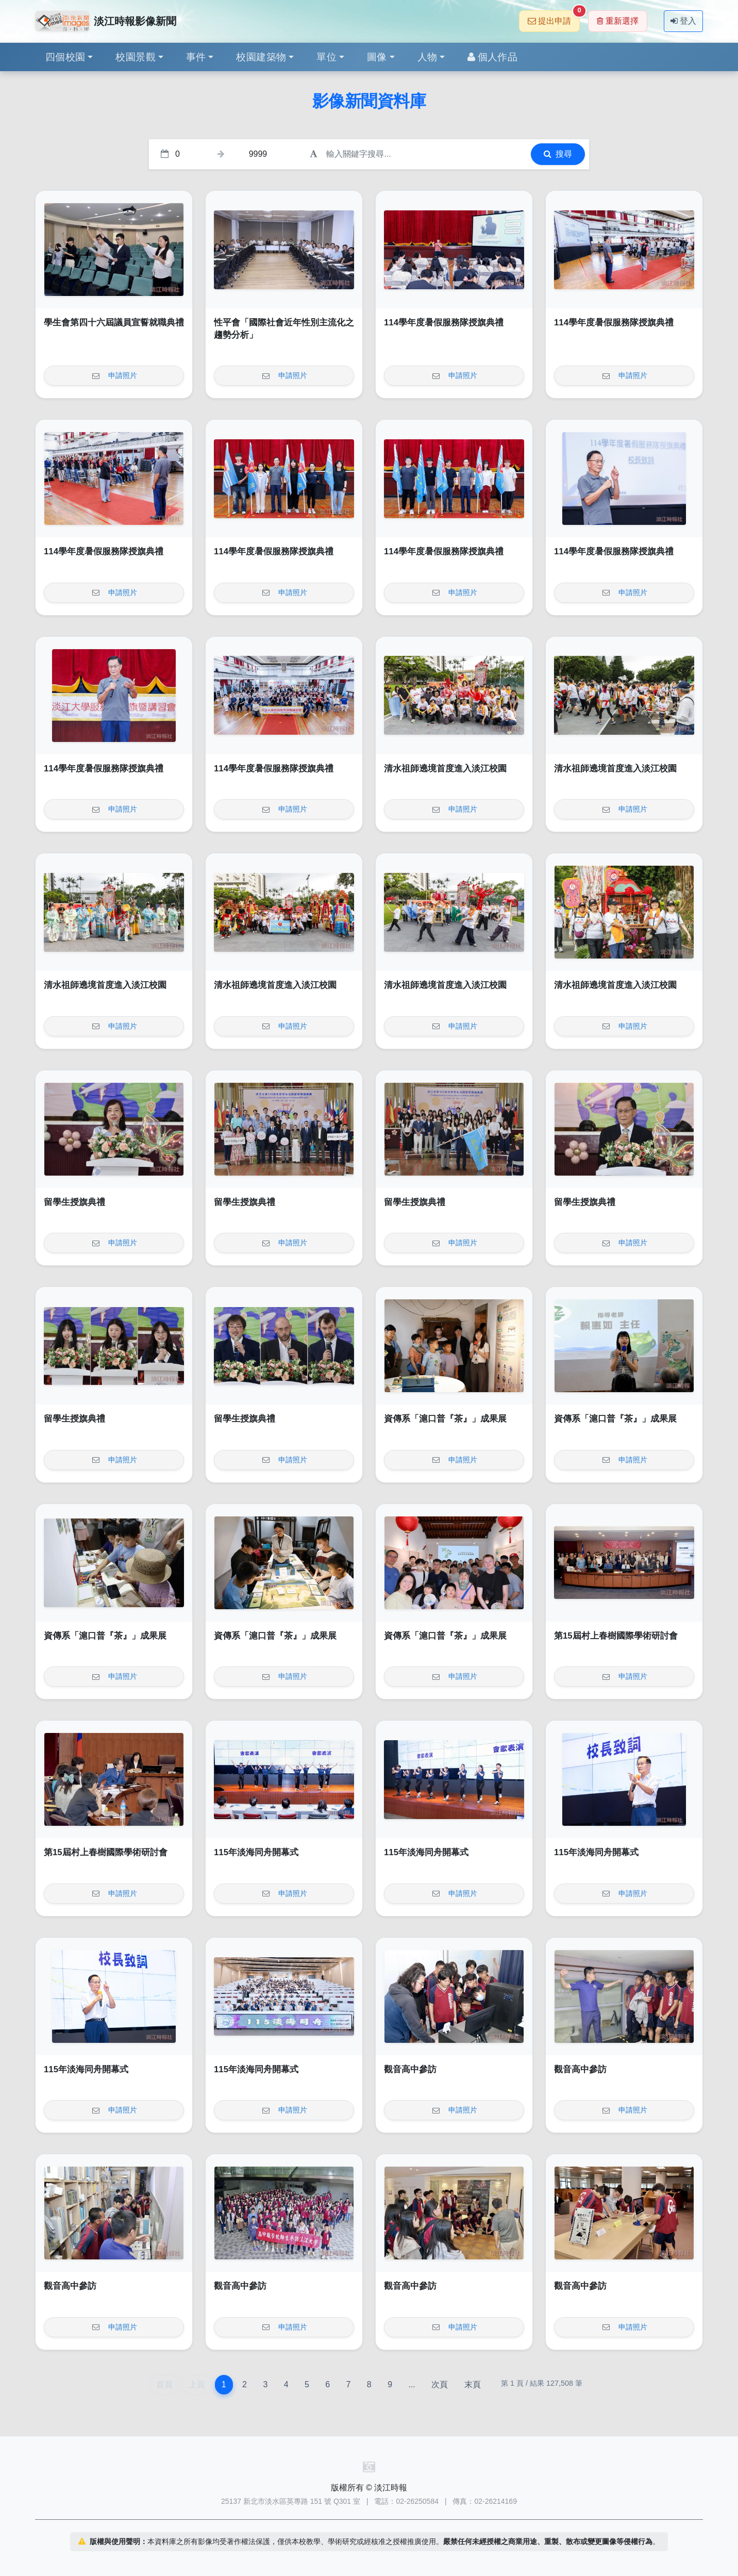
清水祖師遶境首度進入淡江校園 (445, 768)
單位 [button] (326, 57)
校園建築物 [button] (261, 57)
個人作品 (492, 57)
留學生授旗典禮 (74, 1202)
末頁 (472, 2384)
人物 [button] (427, 57)
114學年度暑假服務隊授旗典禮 (444, 322)
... (411, 2384)
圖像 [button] (377, 57)
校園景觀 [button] (135, 57)
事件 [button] (196, 57)
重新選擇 (618, 20)
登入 (683, 20)
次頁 (439, 2384)
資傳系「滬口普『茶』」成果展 (445, 1419)
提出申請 (554, 17)
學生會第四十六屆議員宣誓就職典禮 (114, 322)
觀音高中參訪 (410, 2069)
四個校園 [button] (65, 57)
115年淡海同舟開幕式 (256, 1852)
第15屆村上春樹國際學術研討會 (616, 1636)
